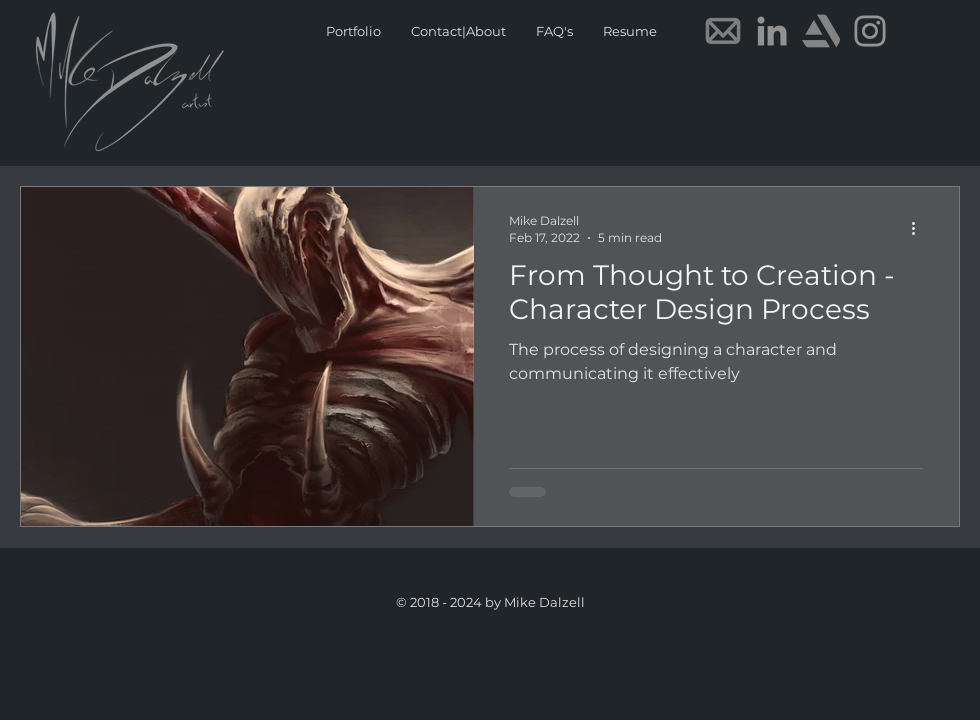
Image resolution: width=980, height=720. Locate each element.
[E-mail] (723, 31)
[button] (630, 31)
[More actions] (920, 228)
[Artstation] (821, 31)
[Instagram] (870, 31)
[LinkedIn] (772, 31)
